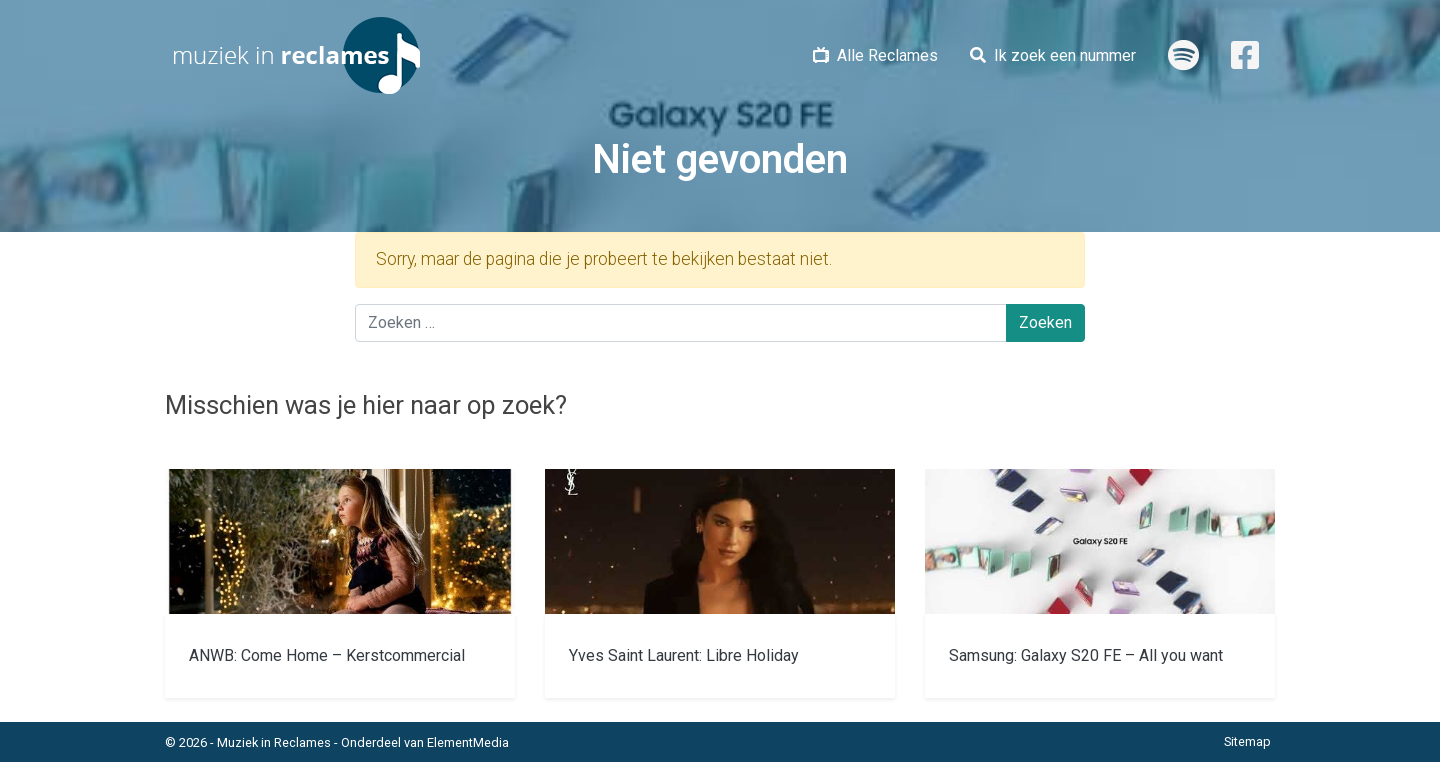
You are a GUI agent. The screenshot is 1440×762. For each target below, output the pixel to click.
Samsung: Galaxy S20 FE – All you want (1086, 655)
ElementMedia (468, 742)
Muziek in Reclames (274, 742)
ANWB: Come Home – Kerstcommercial (327, 655)
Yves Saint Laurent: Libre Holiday (684, 655)
